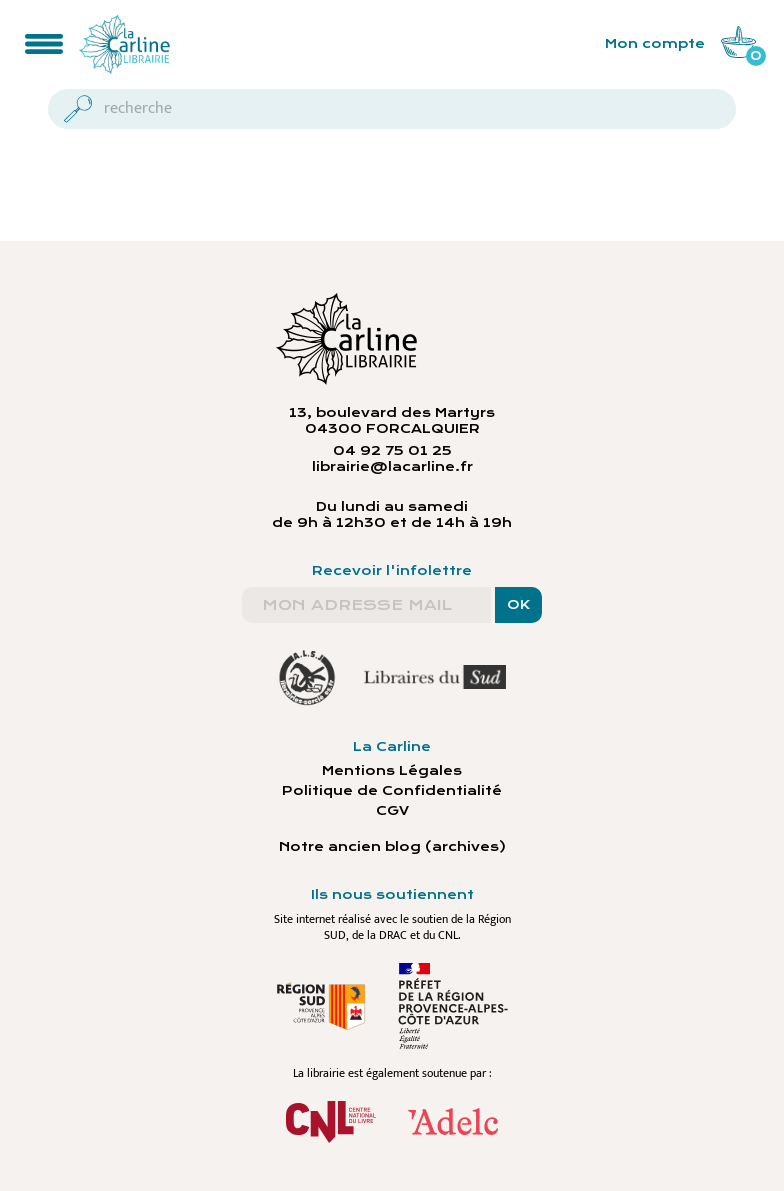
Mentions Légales (392, 771)
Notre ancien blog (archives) (392, 847)
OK (518, 605)
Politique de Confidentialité (392, 791)
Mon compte (655, 44)
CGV (392, 811)
